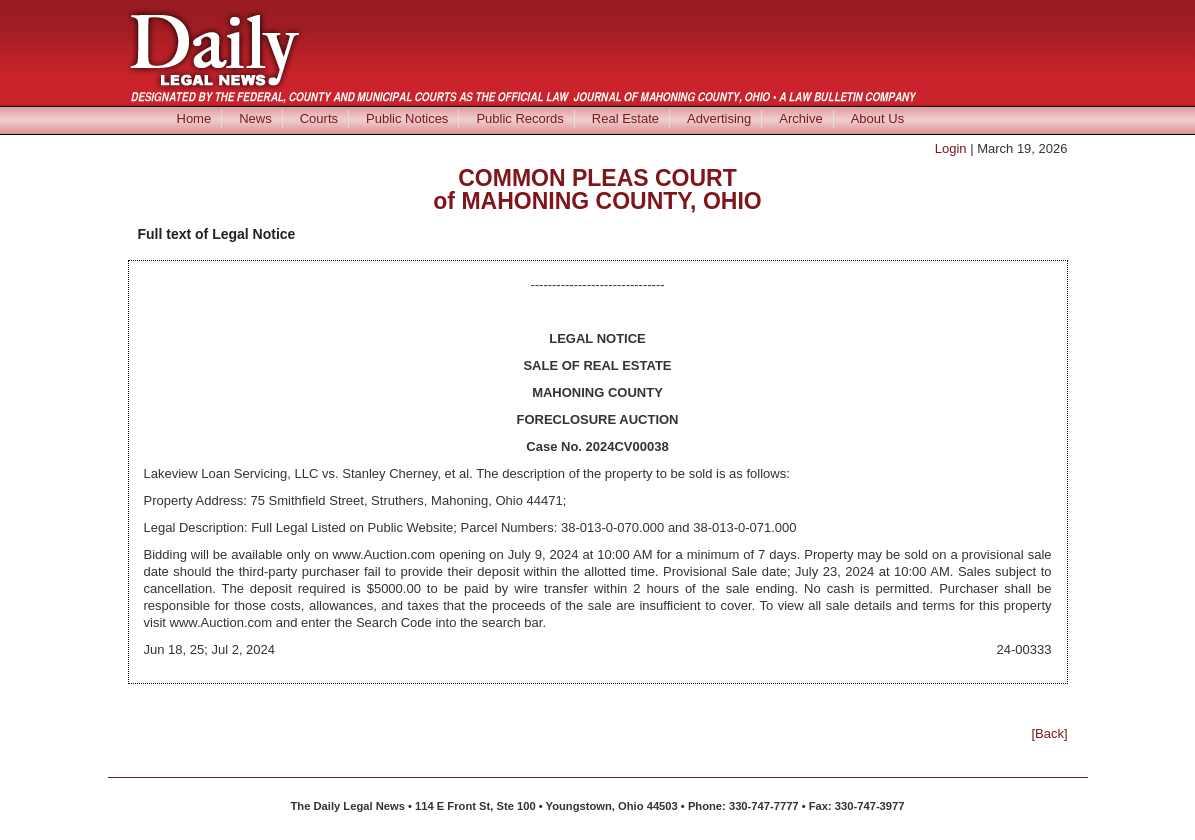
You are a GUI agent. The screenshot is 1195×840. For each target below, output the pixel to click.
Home (194, 118)
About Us (877, 118)
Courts (319, 118)
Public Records (519, 118)
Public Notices (407, 118)
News (255, 118)
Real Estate (625, 118)
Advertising (719, 118)
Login (951, 148)
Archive (800, 118)
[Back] (1049, 733)
